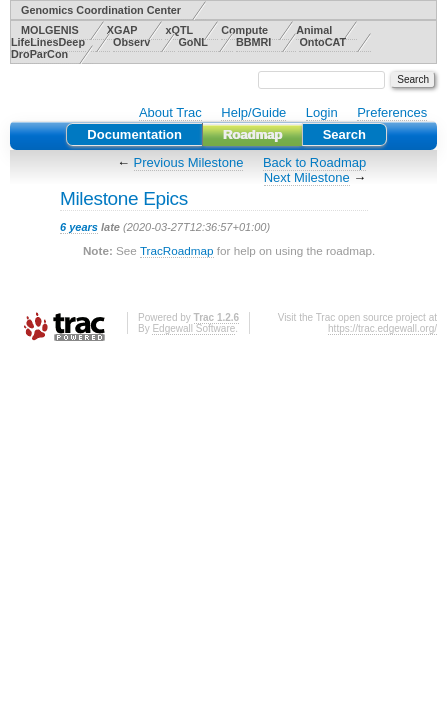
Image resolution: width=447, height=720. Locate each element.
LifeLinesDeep (48, 42)
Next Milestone (307, 177)
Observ (131, 42)
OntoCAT (322, 42)
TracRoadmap (177, 250)
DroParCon (39, 54)
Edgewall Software (193, 328)
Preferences (392, 112)
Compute (244, 30)
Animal (314, 30)
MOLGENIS (50, 30)
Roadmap (252, 134)
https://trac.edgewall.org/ (382, 328)
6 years (79, 227)
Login (322, 112)
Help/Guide (253, 112)
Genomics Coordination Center (101, 10)
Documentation (134, 134)
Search (344, 134)
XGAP (122, 30)
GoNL (192, 42)
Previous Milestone (189, 162)
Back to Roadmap (314, 162)
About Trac (170, 112)
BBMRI (254, 42)
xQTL (179, 30)
